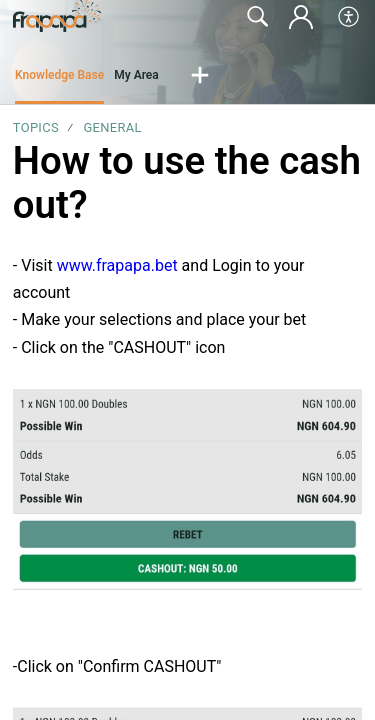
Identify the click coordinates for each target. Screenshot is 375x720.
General (112, 127)
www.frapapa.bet (117, 265)
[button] (349, 17)
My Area (136, 75)
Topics (36, 127)
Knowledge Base (59, 75)
